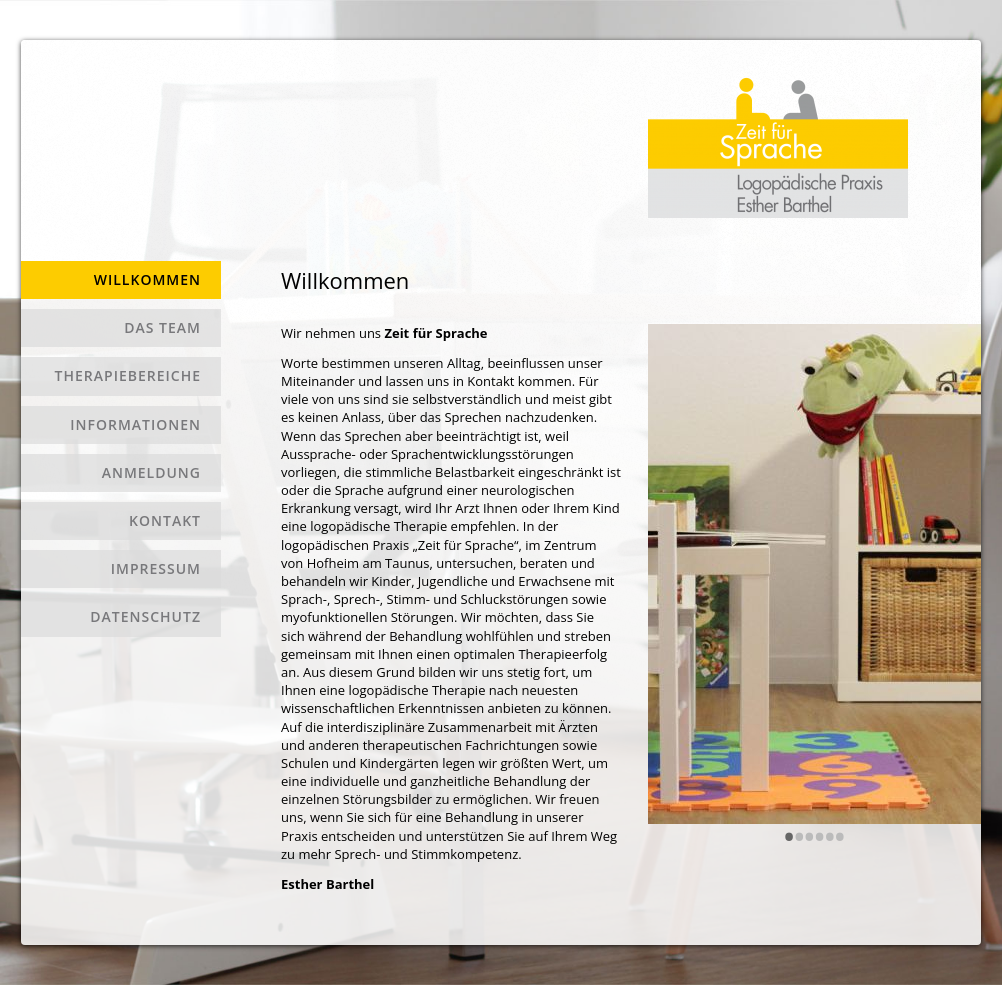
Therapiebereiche (128, 375)
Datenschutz (145, 616)
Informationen (135, 424)
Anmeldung (151, 472)
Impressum (156, 568)
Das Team (162, 327)
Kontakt (165, 520)
